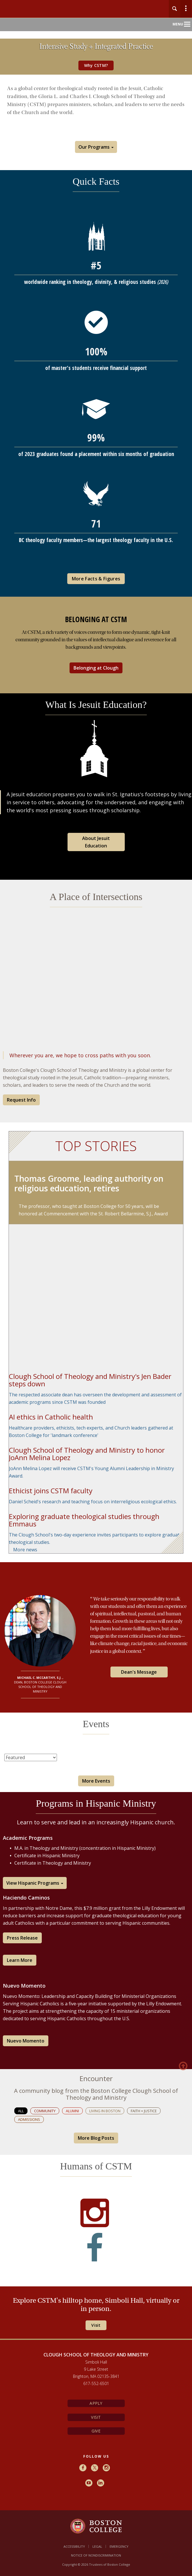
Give (96, 2431)
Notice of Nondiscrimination (96, 2555)
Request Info (21, 1100)
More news (25, 1549)
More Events (96, 1781)
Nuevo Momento (25, 2041)
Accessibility (74, 2546)
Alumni (72, 2110)
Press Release (22, 1938)
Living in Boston (104, 2110)
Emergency (119, 2546)
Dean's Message (139, 1672)
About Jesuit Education (96, 842)
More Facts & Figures (96, 579)
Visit (96, 2417)
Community (45, 2110)
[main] (96, 1218)
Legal (97, 2546)
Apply (96, 2403)
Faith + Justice (144, 2110)
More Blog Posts (96, 2138)
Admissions (29, 2119)
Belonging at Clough (96, 668)
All (21, 2110)
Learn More (19, 1960)
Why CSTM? (96, 65)
